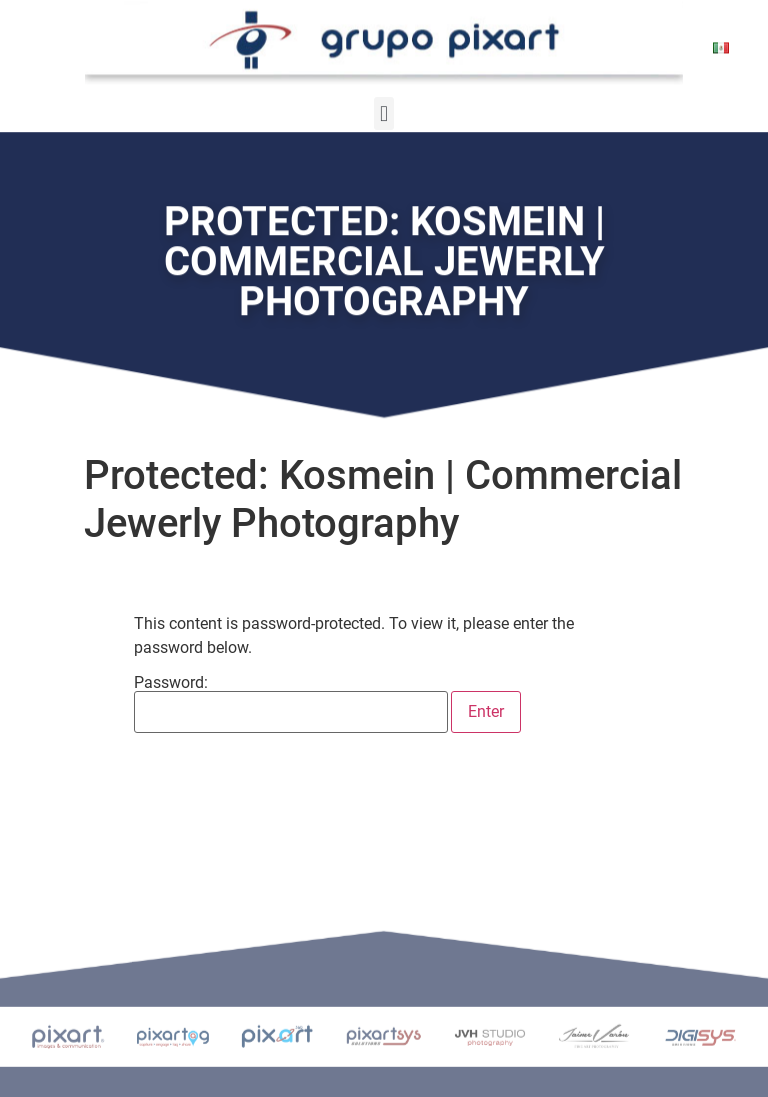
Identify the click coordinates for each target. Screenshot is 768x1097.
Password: (291, 704)
